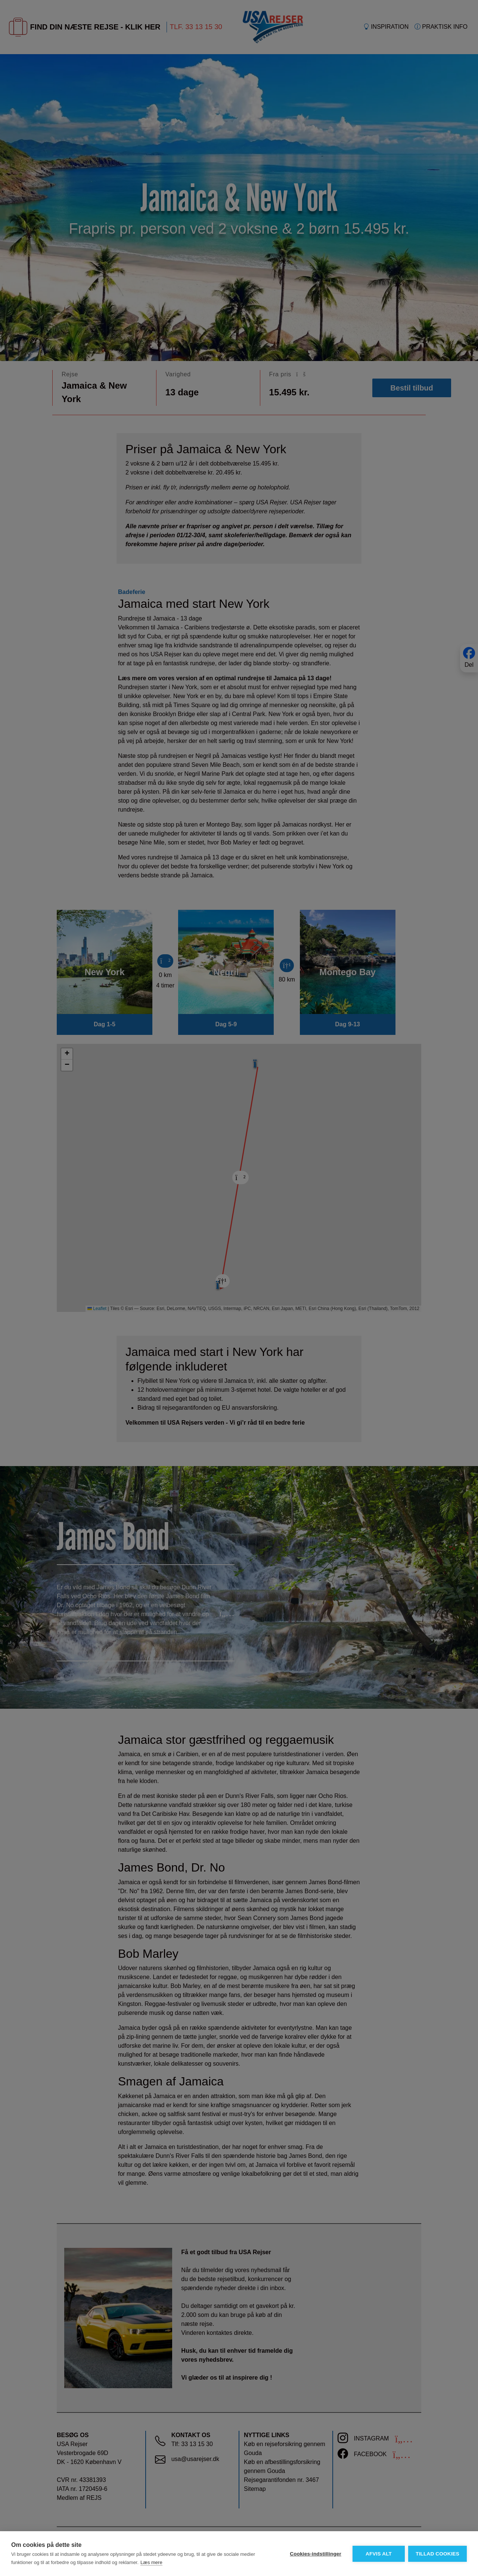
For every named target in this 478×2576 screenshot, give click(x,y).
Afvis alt (378, 2554)
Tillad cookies (437, 2554)
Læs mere (151, 2562)
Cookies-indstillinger (315, 2554)
